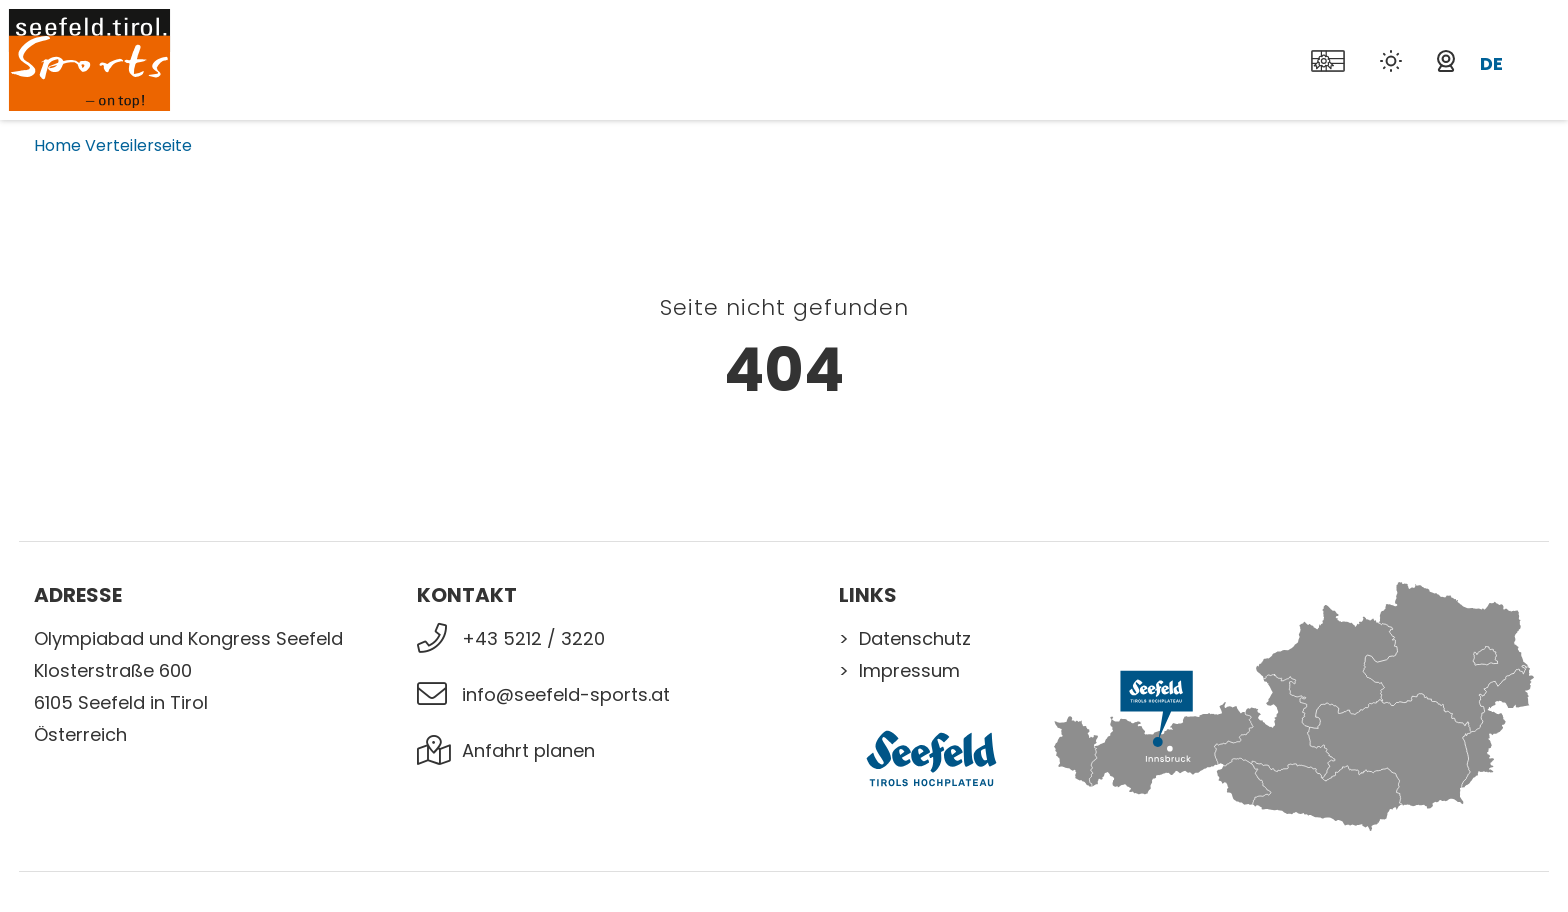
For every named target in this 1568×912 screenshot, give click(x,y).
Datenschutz (915, 638)
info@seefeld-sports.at (566, 694)
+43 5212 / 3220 (533, 638)
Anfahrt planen (528, 750)
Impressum (909, 670)
